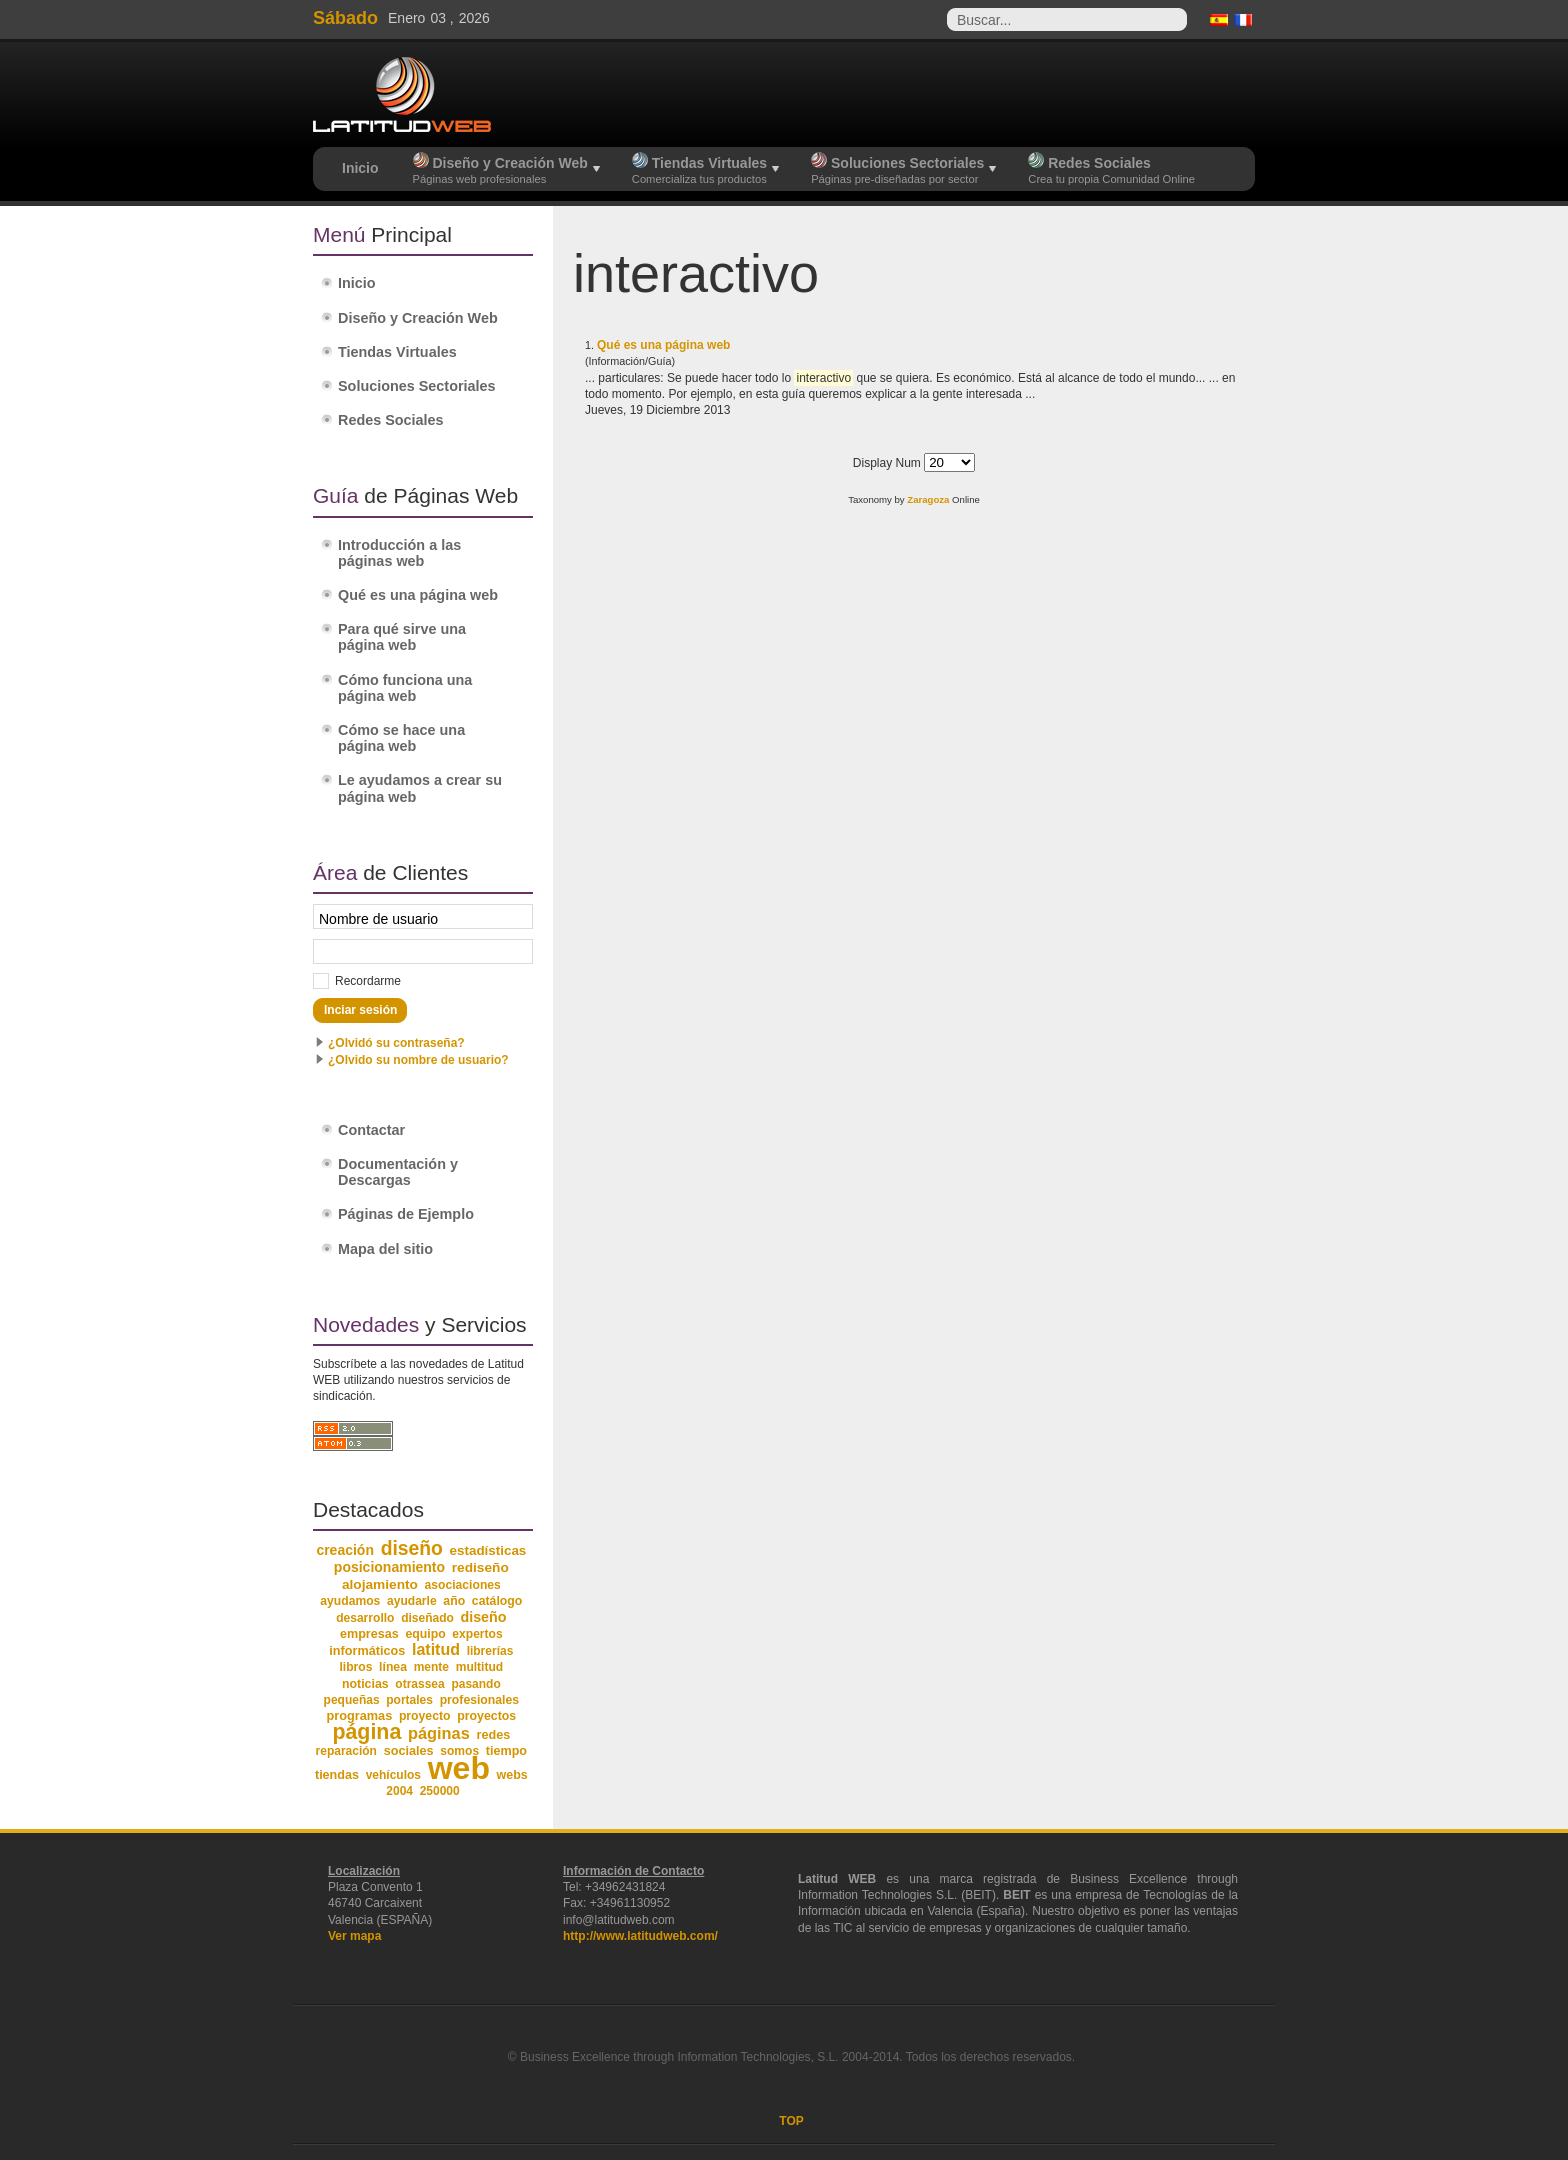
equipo (425, 1634)
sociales (409, 1751)
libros (355, 1667)
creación (345, 1550)
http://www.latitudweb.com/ (640, 1936)
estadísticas (488, 1550)
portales (409, 1700)
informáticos (367, 1651)
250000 (440, 1791)
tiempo (506, 1751)
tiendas (337, 1775)
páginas (439, 1733)
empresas (369, 1634)
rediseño (480, 1567)
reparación (346, 1751)
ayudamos (350, 1601)
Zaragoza (928, 499)
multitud (480, 1667)
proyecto (425, 1716)
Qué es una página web (663, 345)
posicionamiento (389, 1567)
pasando (475, 1684)
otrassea (419, 1684)
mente (431, 1667)
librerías (490, 1651)
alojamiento (380, 1584)
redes (493, 1735)
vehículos (393, 1775)
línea (393, 1667)
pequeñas (352, 1700)
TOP (791, 2121)
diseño (412, 1548)
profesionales (479, 1700)
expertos (477, 1634)
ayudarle (412, 1601)
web (459, 1768)
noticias (365, 1684)
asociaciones (463, 1585)
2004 (399, 1791)
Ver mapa (354, 1936)
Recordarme (368, 981)
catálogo (497, 1601)
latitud (436, 1649)
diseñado (427, 1618)
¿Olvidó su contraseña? (396, 1043)
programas (359, 1715)
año (454, 1601)
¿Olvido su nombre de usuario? (418, 1060)
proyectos (486, 1716)
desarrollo (365, 1618)
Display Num (888, 463)
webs (512, 1775)
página (366, 1732)
